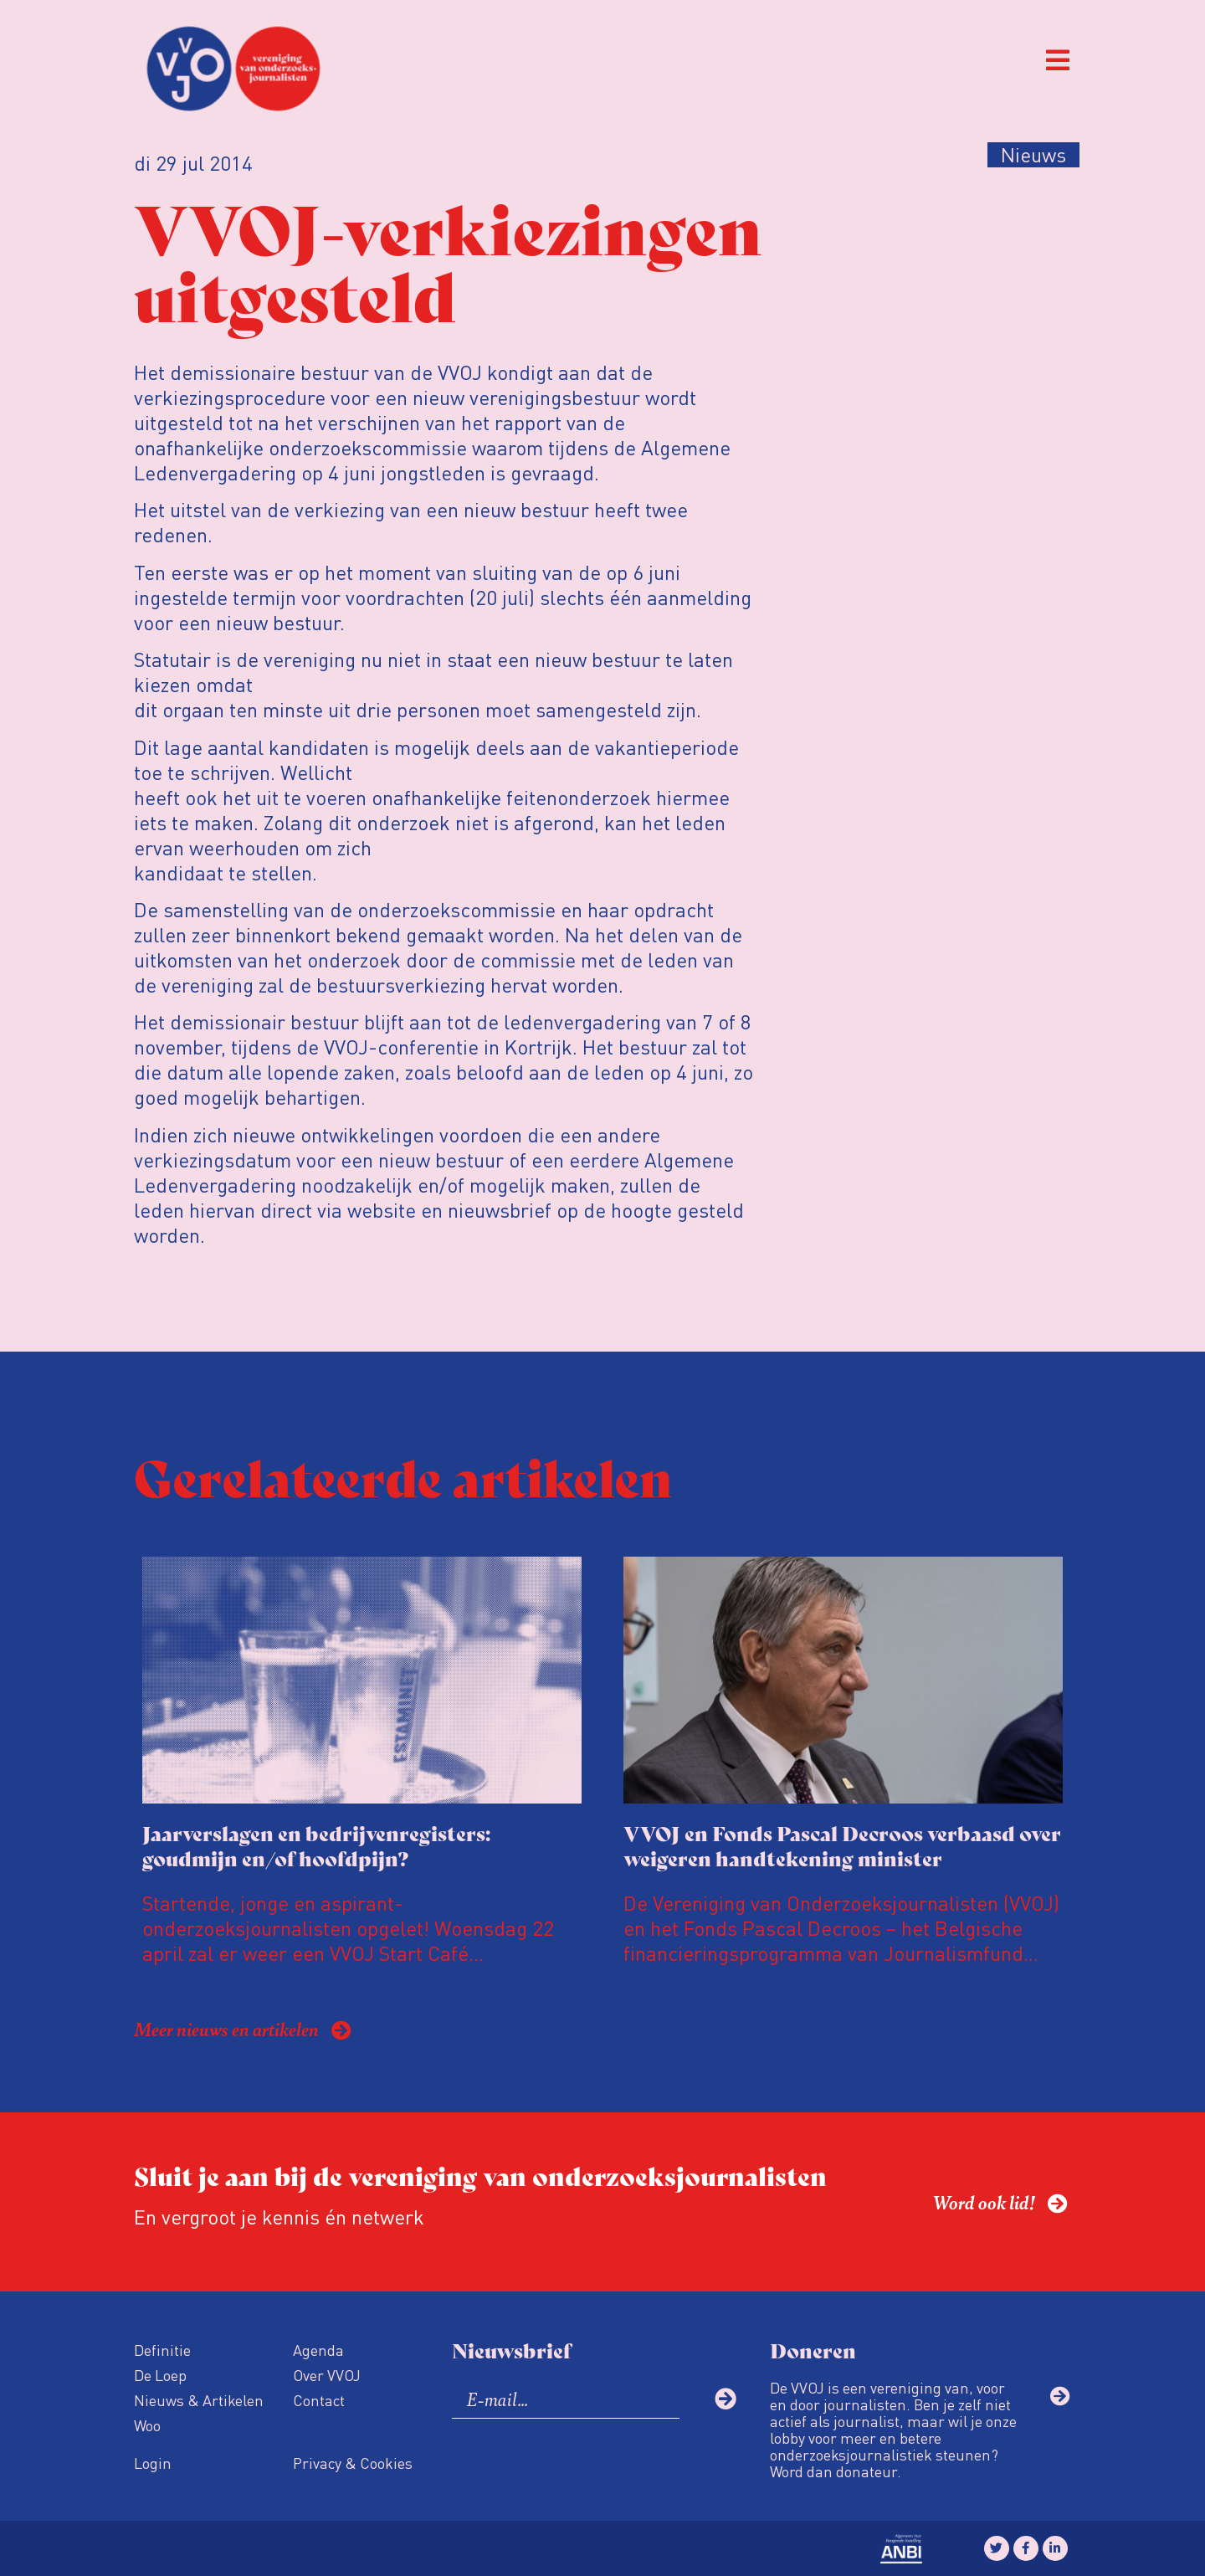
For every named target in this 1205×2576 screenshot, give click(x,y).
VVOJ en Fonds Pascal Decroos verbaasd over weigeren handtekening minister (842, 1845)
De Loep (160, 2374)
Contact (319, 2399)
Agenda (318, 2349)
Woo (147, 2425)
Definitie (162, 2349)
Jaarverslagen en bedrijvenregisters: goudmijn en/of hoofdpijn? (316, 1845)
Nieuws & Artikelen (199, 2399)
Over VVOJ (327, 2374)
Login (153, 2462)
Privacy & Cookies (353, 2462)
